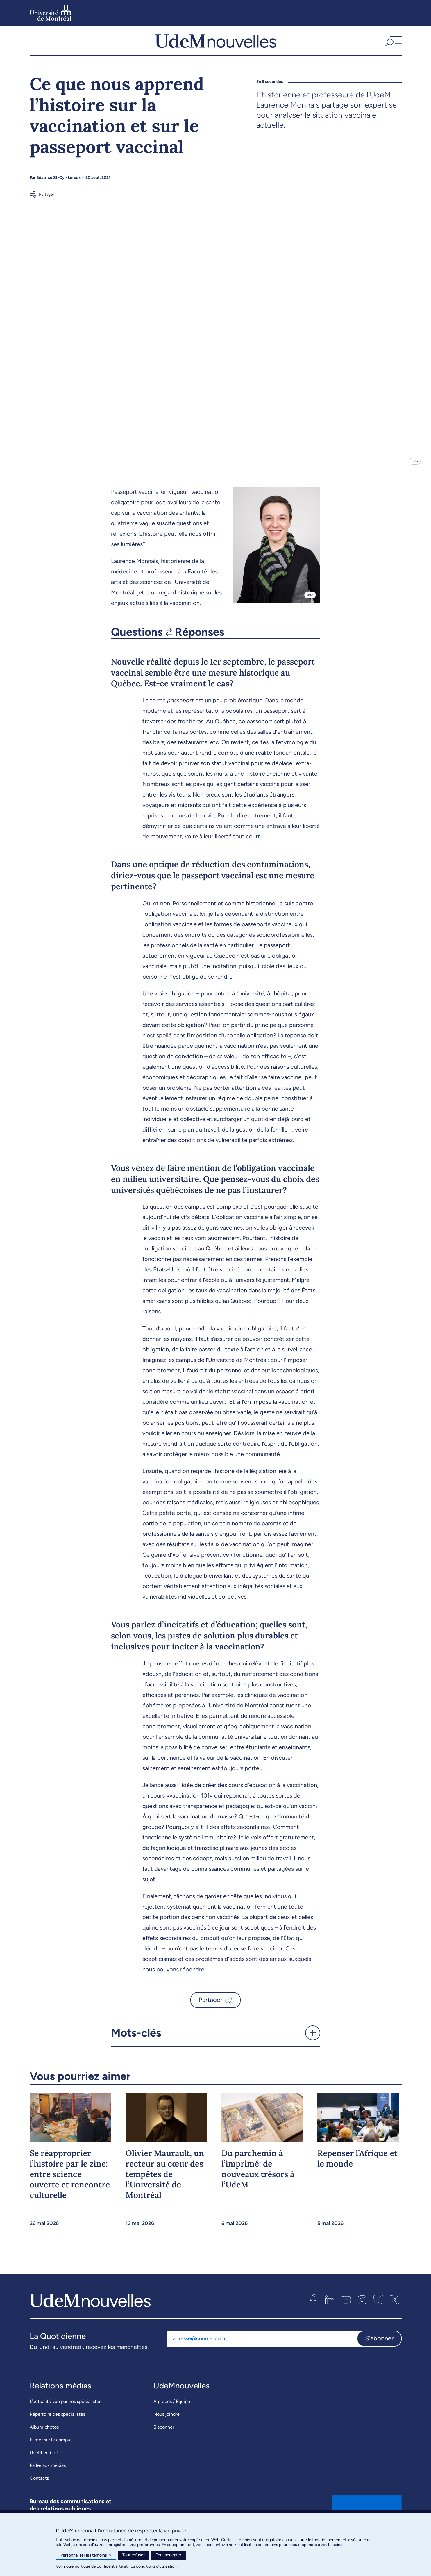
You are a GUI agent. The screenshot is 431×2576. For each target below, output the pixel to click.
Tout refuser (133, 2554)
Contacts (39, 2489)
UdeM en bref (44, 2464)
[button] (393, 46)
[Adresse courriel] (262, 2350)
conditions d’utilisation (156, 2566)
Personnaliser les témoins (85, 2555)
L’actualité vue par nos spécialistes (65, 2412)
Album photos (44, 2438)
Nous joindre (166, 2425)
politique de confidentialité (99, 2566)
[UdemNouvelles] (215, 46)
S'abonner (379, 2350)
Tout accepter (168, 2554)
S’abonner (163, 2438)
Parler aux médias (48, 2476)
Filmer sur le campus (51, 2451)
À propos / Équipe (171, 2412)
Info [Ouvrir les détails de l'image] (415, 473)
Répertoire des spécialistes (57, 2425)
